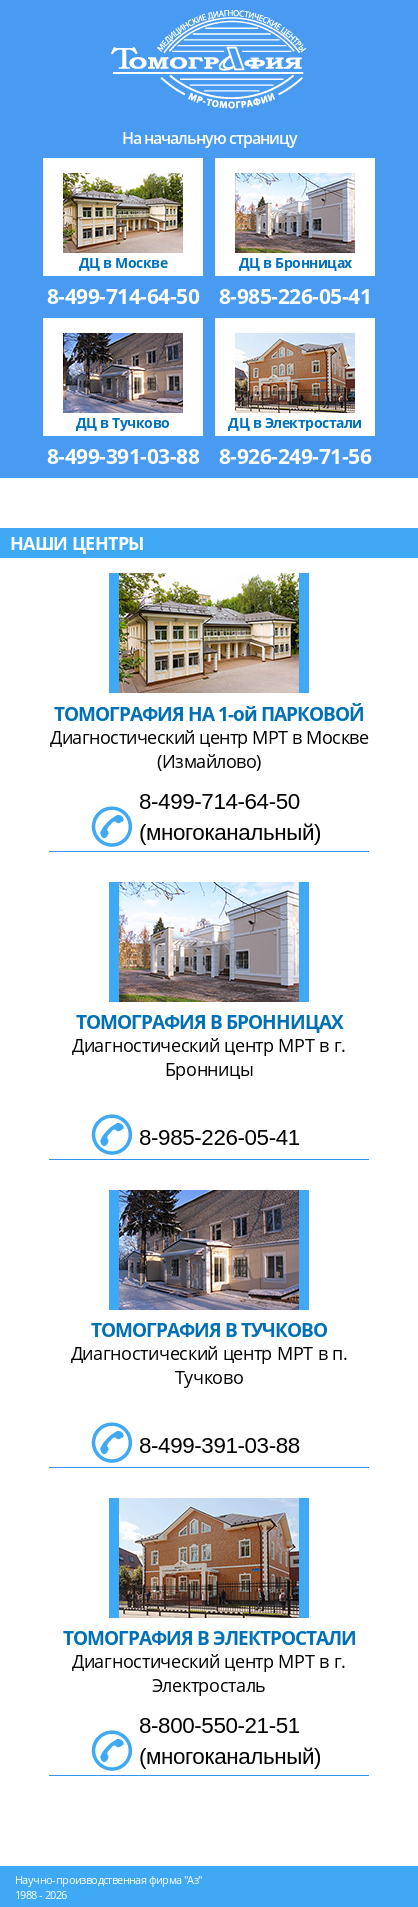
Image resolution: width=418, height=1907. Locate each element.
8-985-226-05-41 (295, 296)
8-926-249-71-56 (295, 456)
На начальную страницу (209, 138)
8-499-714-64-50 (123, 296)
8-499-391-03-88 (123, 456)
